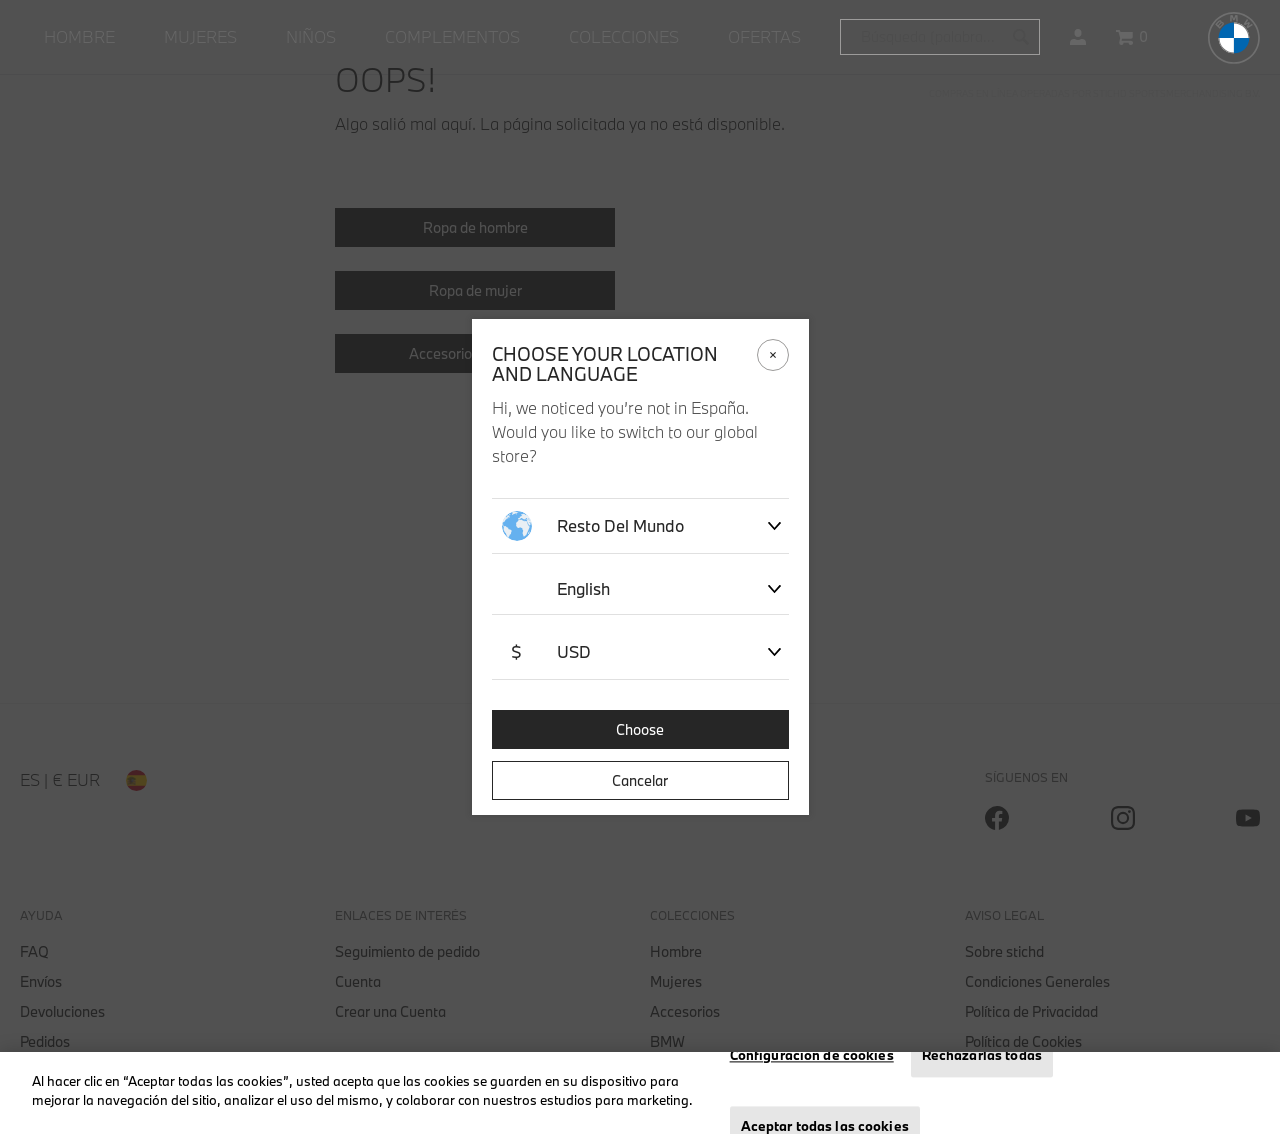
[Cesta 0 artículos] (1132, 37)
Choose (640, 729)
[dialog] (640, 567)
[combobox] (940, 37)
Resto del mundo (593, 526)
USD (546, 652)
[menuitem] (79, 37)
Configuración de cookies (812, 1055)
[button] (1078, 37)
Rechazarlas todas (982, 1055)
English (583, 588)
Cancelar (640, 780)
